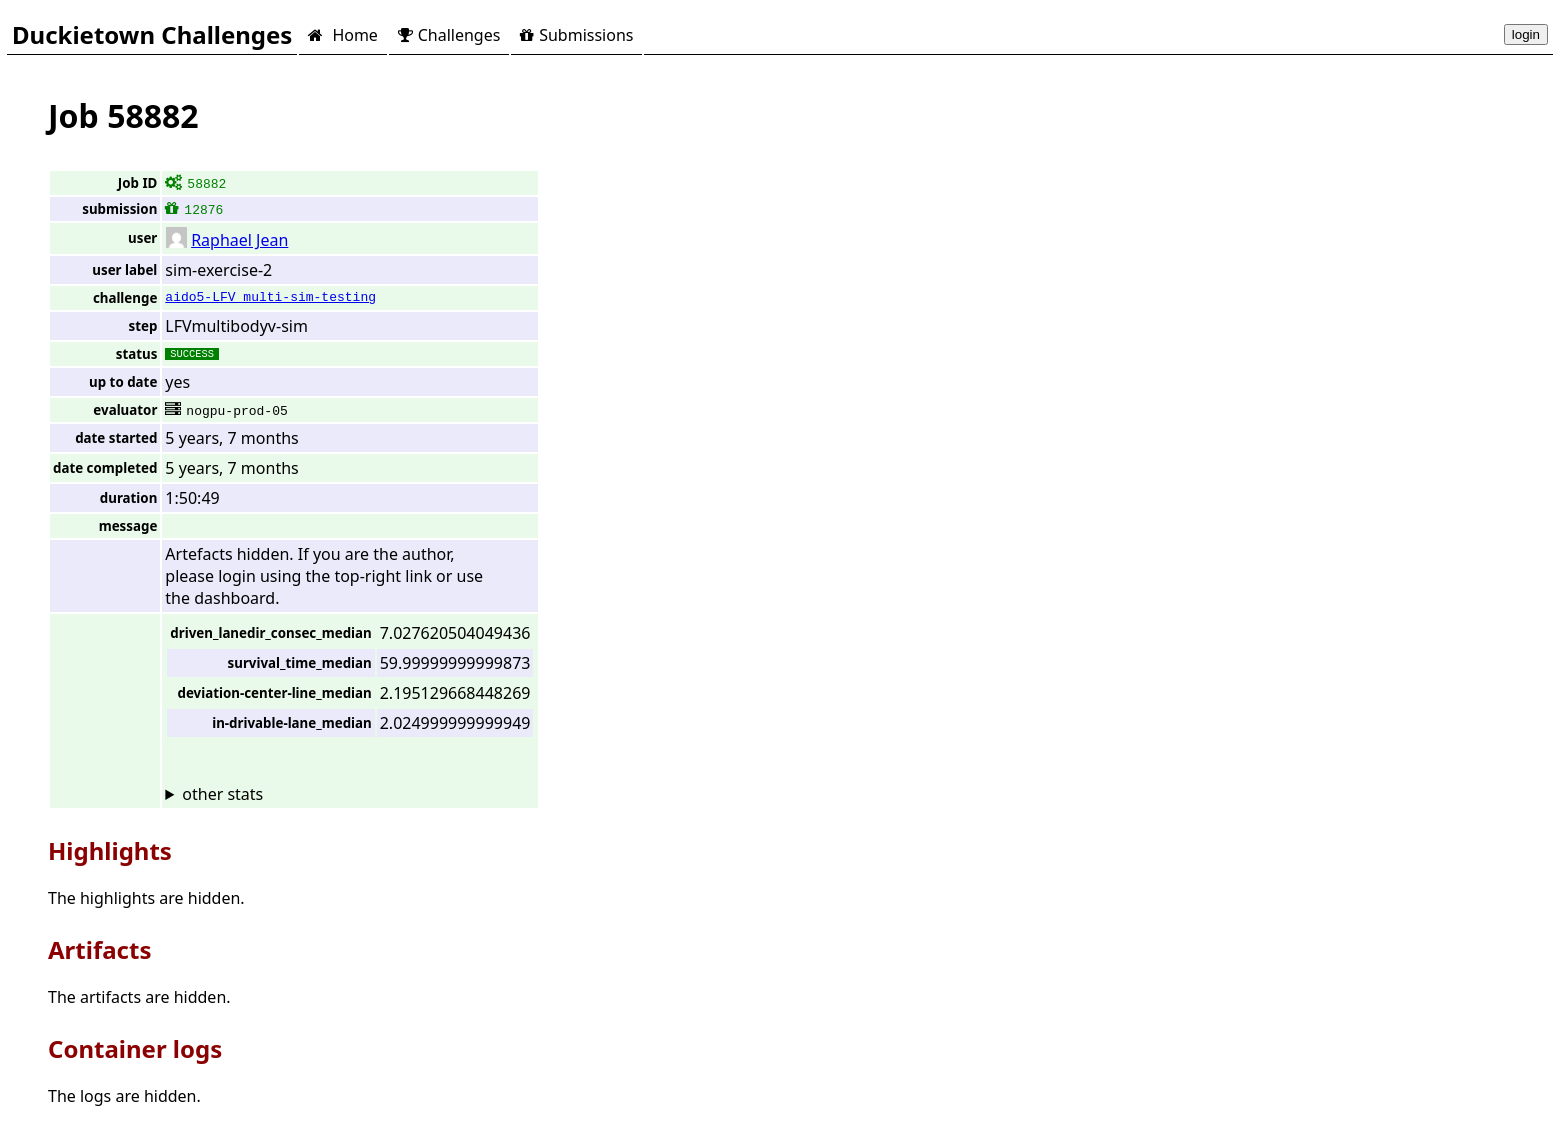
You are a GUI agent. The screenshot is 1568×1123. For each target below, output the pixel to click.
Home (342, 35)
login (1526, 34)
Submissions (576, 35)
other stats (222, 794)
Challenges (449, 35)
